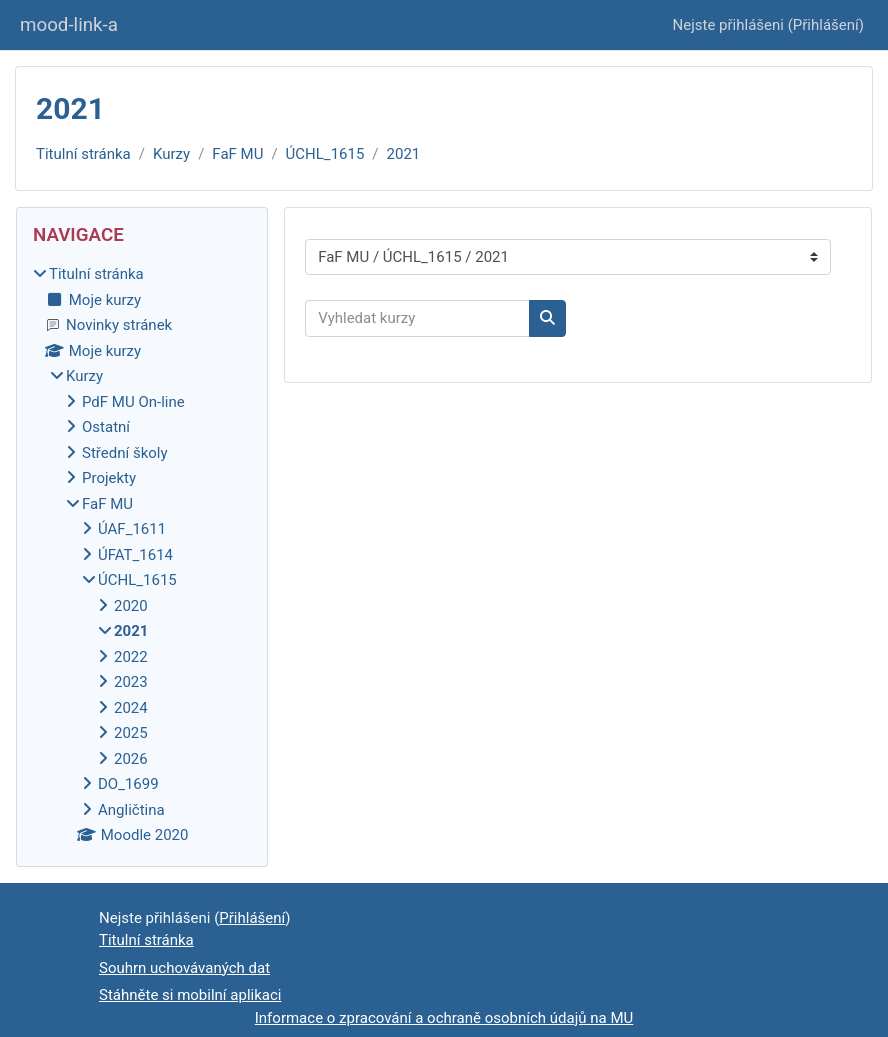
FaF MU (237, 154)
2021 (404, 154)
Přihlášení (826, 25)
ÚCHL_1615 (325, 154)
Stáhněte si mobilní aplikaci (190, 995)
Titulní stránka (83, 154)
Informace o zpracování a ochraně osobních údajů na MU (444, 1018)
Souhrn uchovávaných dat (184, 968)
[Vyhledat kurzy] (417, 318)
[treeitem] (142, 555)
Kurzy (171, 154)
